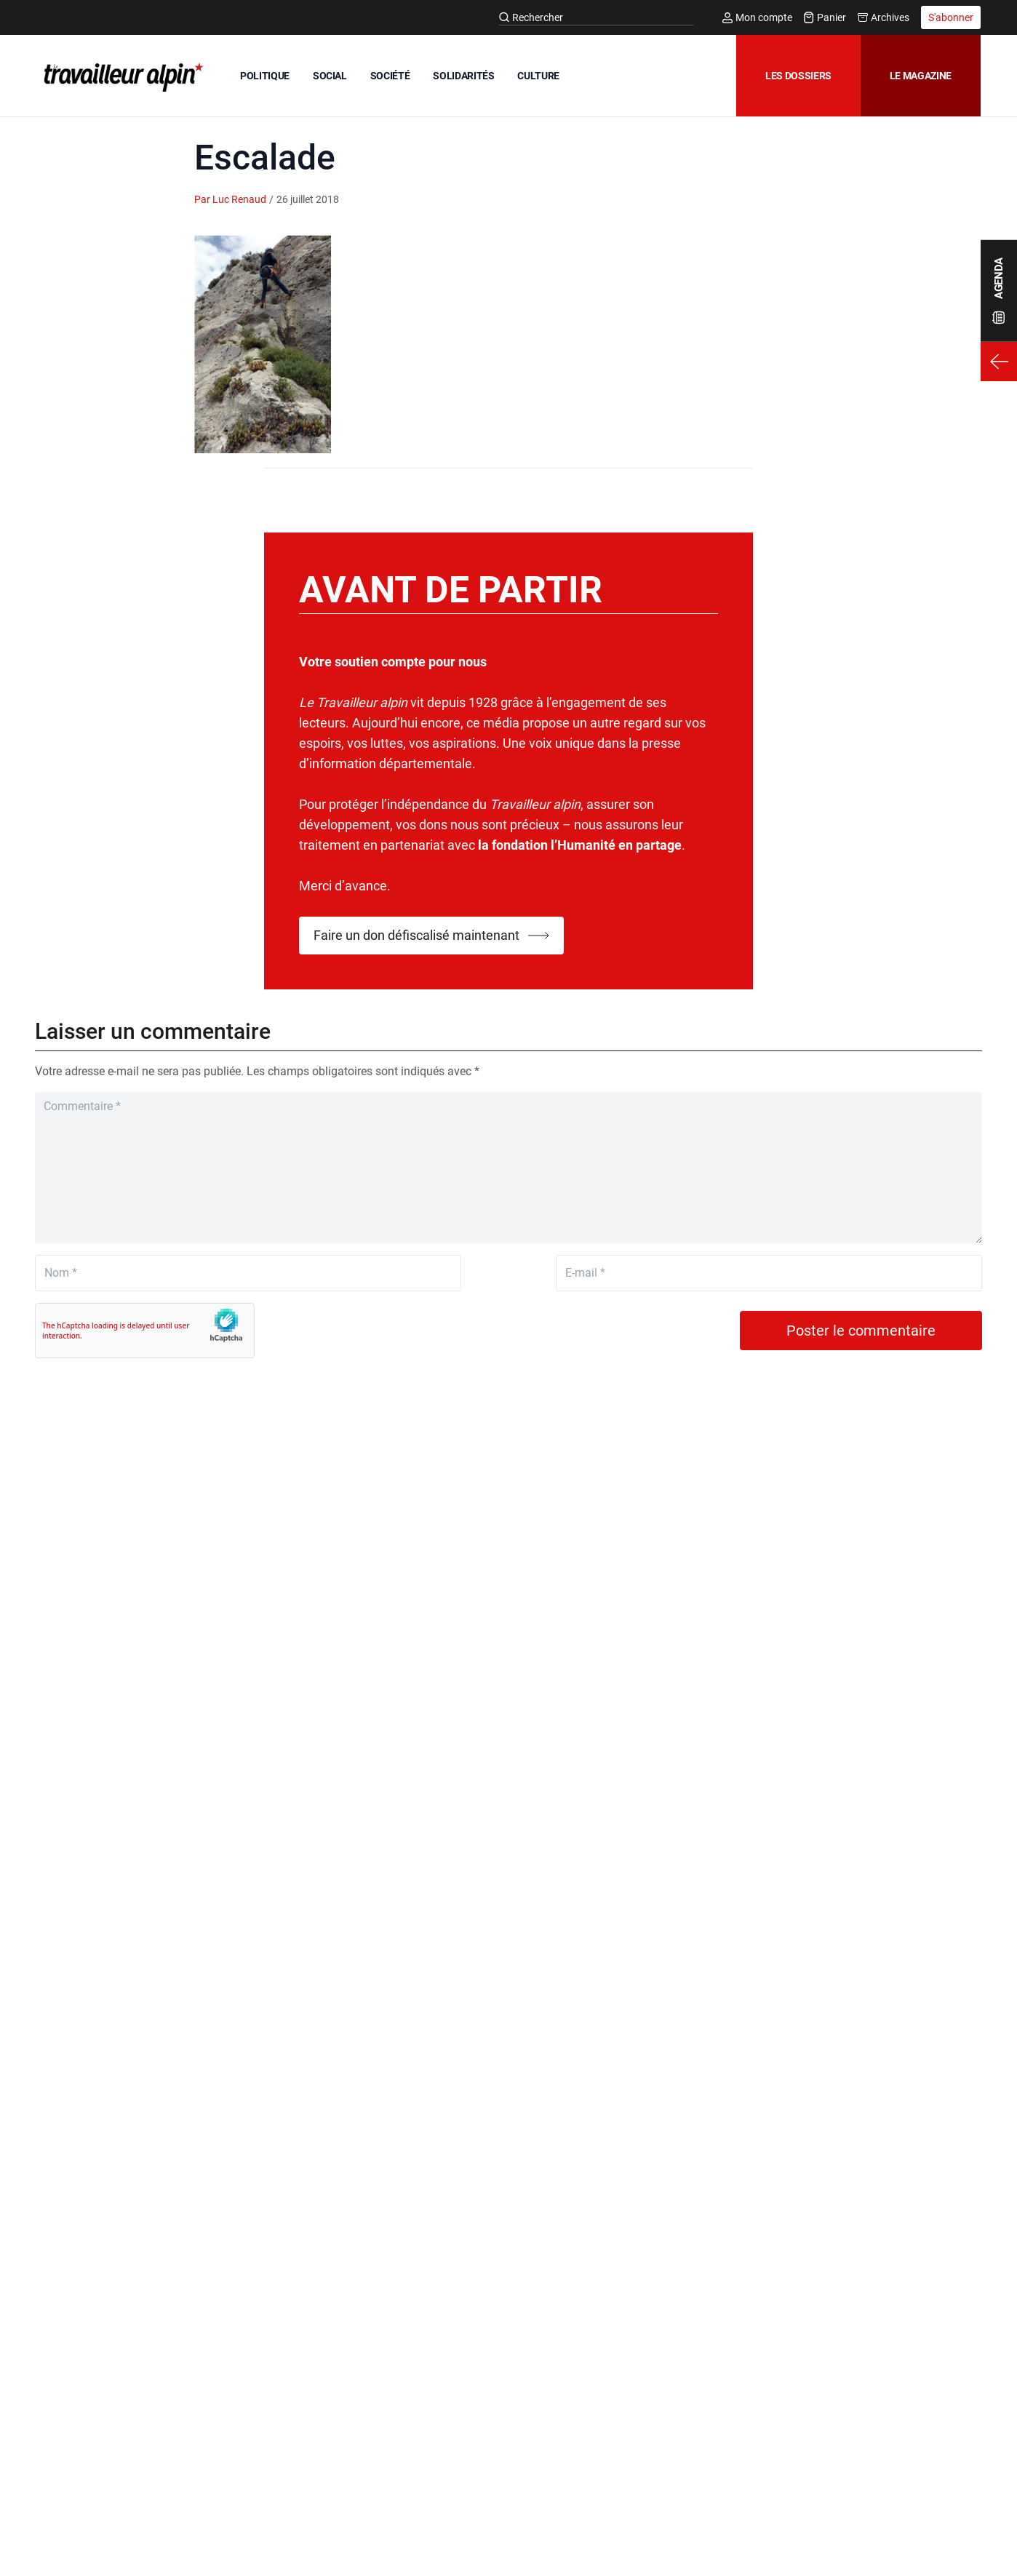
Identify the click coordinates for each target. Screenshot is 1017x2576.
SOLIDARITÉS (463, 75)
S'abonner (950, 17)
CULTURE (538, 75)
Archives (883, 17)
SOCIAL (330, 75)
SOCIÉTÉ (390, 75)
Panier (825, 17)
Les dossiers (798, 75)
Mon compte (757, 17)
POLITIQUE (265, 75)
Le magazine (921, 75)
